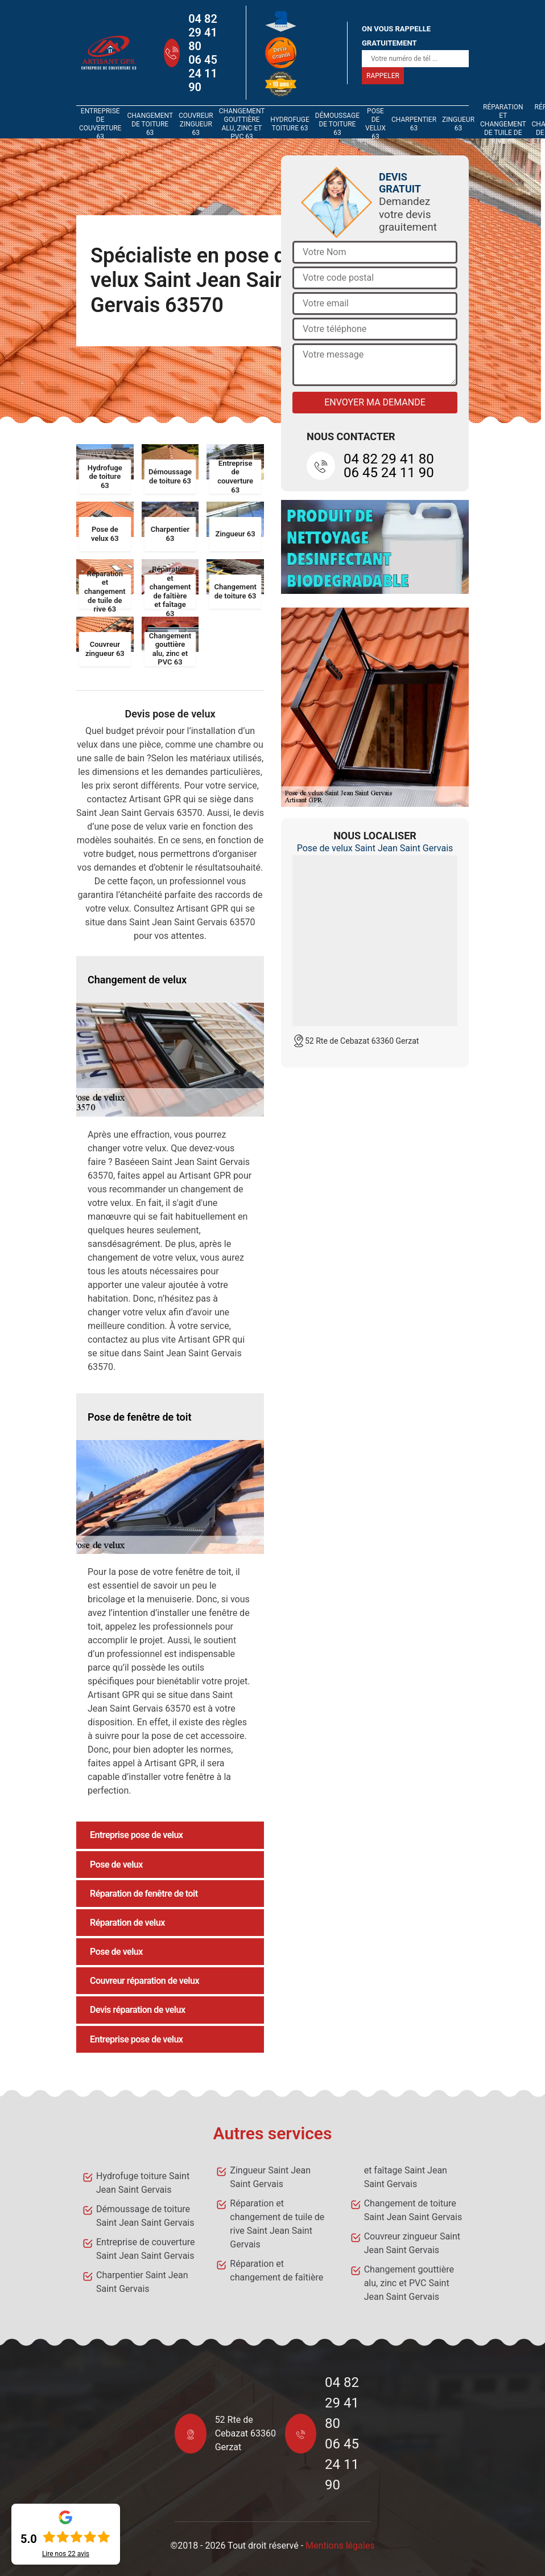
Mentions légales (339, 2545)
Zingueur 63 (458, 124)
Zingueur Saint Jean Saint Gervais (270, 2177)
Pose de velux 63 (375, 124)
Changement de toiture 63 (149, 124)
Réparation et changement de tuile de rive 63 (503, 124)
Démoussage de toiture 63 (337, 124)
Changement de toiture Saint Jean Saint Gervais (413, 2210)
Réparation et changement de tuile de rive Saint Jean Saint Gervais (277, 2224)
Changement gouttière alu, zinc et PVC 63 (242, 124)
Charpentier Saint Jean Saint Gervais (142, 2282)
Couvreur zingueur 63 (196, 124)
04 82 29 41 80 (202, 32)
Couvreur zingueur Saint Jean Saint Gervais (412, 2243)
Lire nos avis (65, 2554)
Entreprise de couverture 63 (100, 124)
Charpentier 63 (413, 124)
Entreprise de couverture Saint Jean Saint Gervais (145, 2249)
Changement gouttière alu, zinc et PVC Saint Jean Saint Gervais (409, 2283)
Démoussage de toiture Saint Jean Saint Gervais (145, 2216)
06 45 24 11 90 (202, 73)
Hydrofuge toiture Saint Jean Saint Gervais (142, 2183)
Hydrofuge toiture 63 (289, 124)
